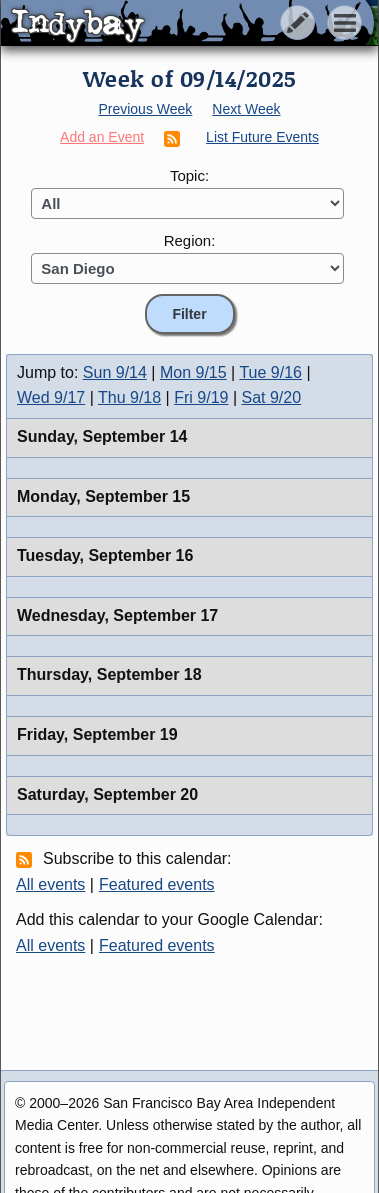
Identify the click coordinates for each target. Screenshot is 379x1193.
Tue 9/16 (270, 372)
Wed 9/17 (51, 397)
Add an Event (102, 137)
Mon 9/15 (193, 372)
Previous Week (145, 109)
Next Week (246, 109)
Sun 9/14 (115, 372)
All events (50, 884)
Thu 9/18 (129, 397)
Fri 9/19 (201, 397)
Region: (190, 240)
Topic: (189, 175)
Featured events (157, 884)
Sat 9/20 (272, 397)
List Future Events (262, 137)
